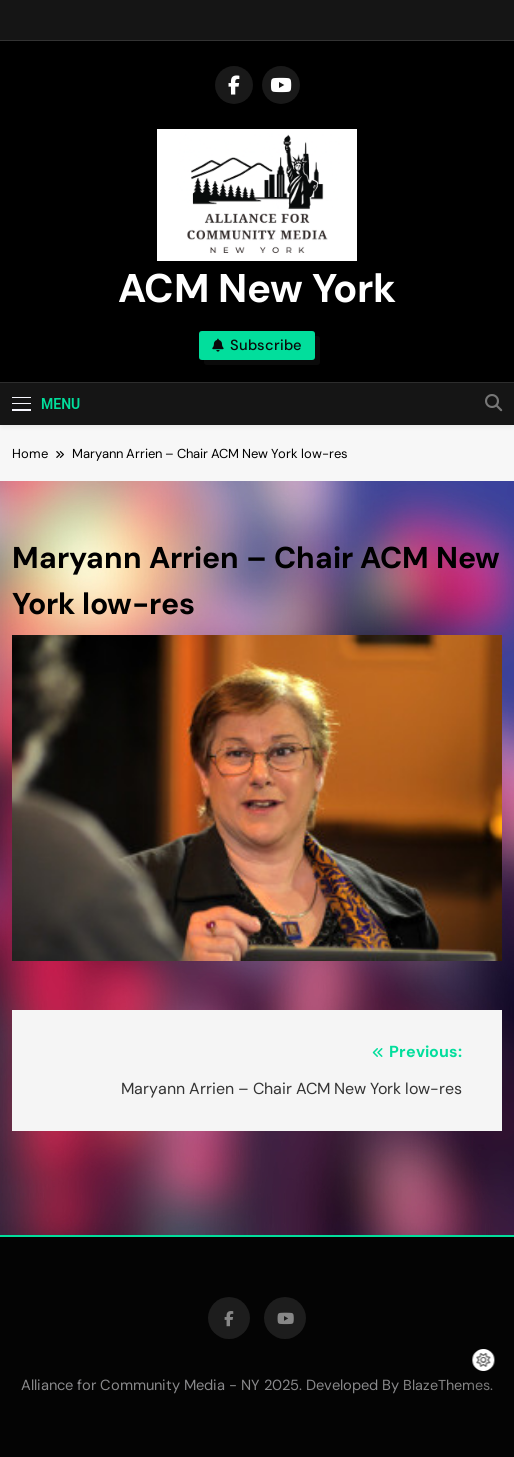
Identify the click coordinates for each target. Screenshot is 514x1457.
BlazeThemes (446, 1385)
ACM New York (257, 288)
